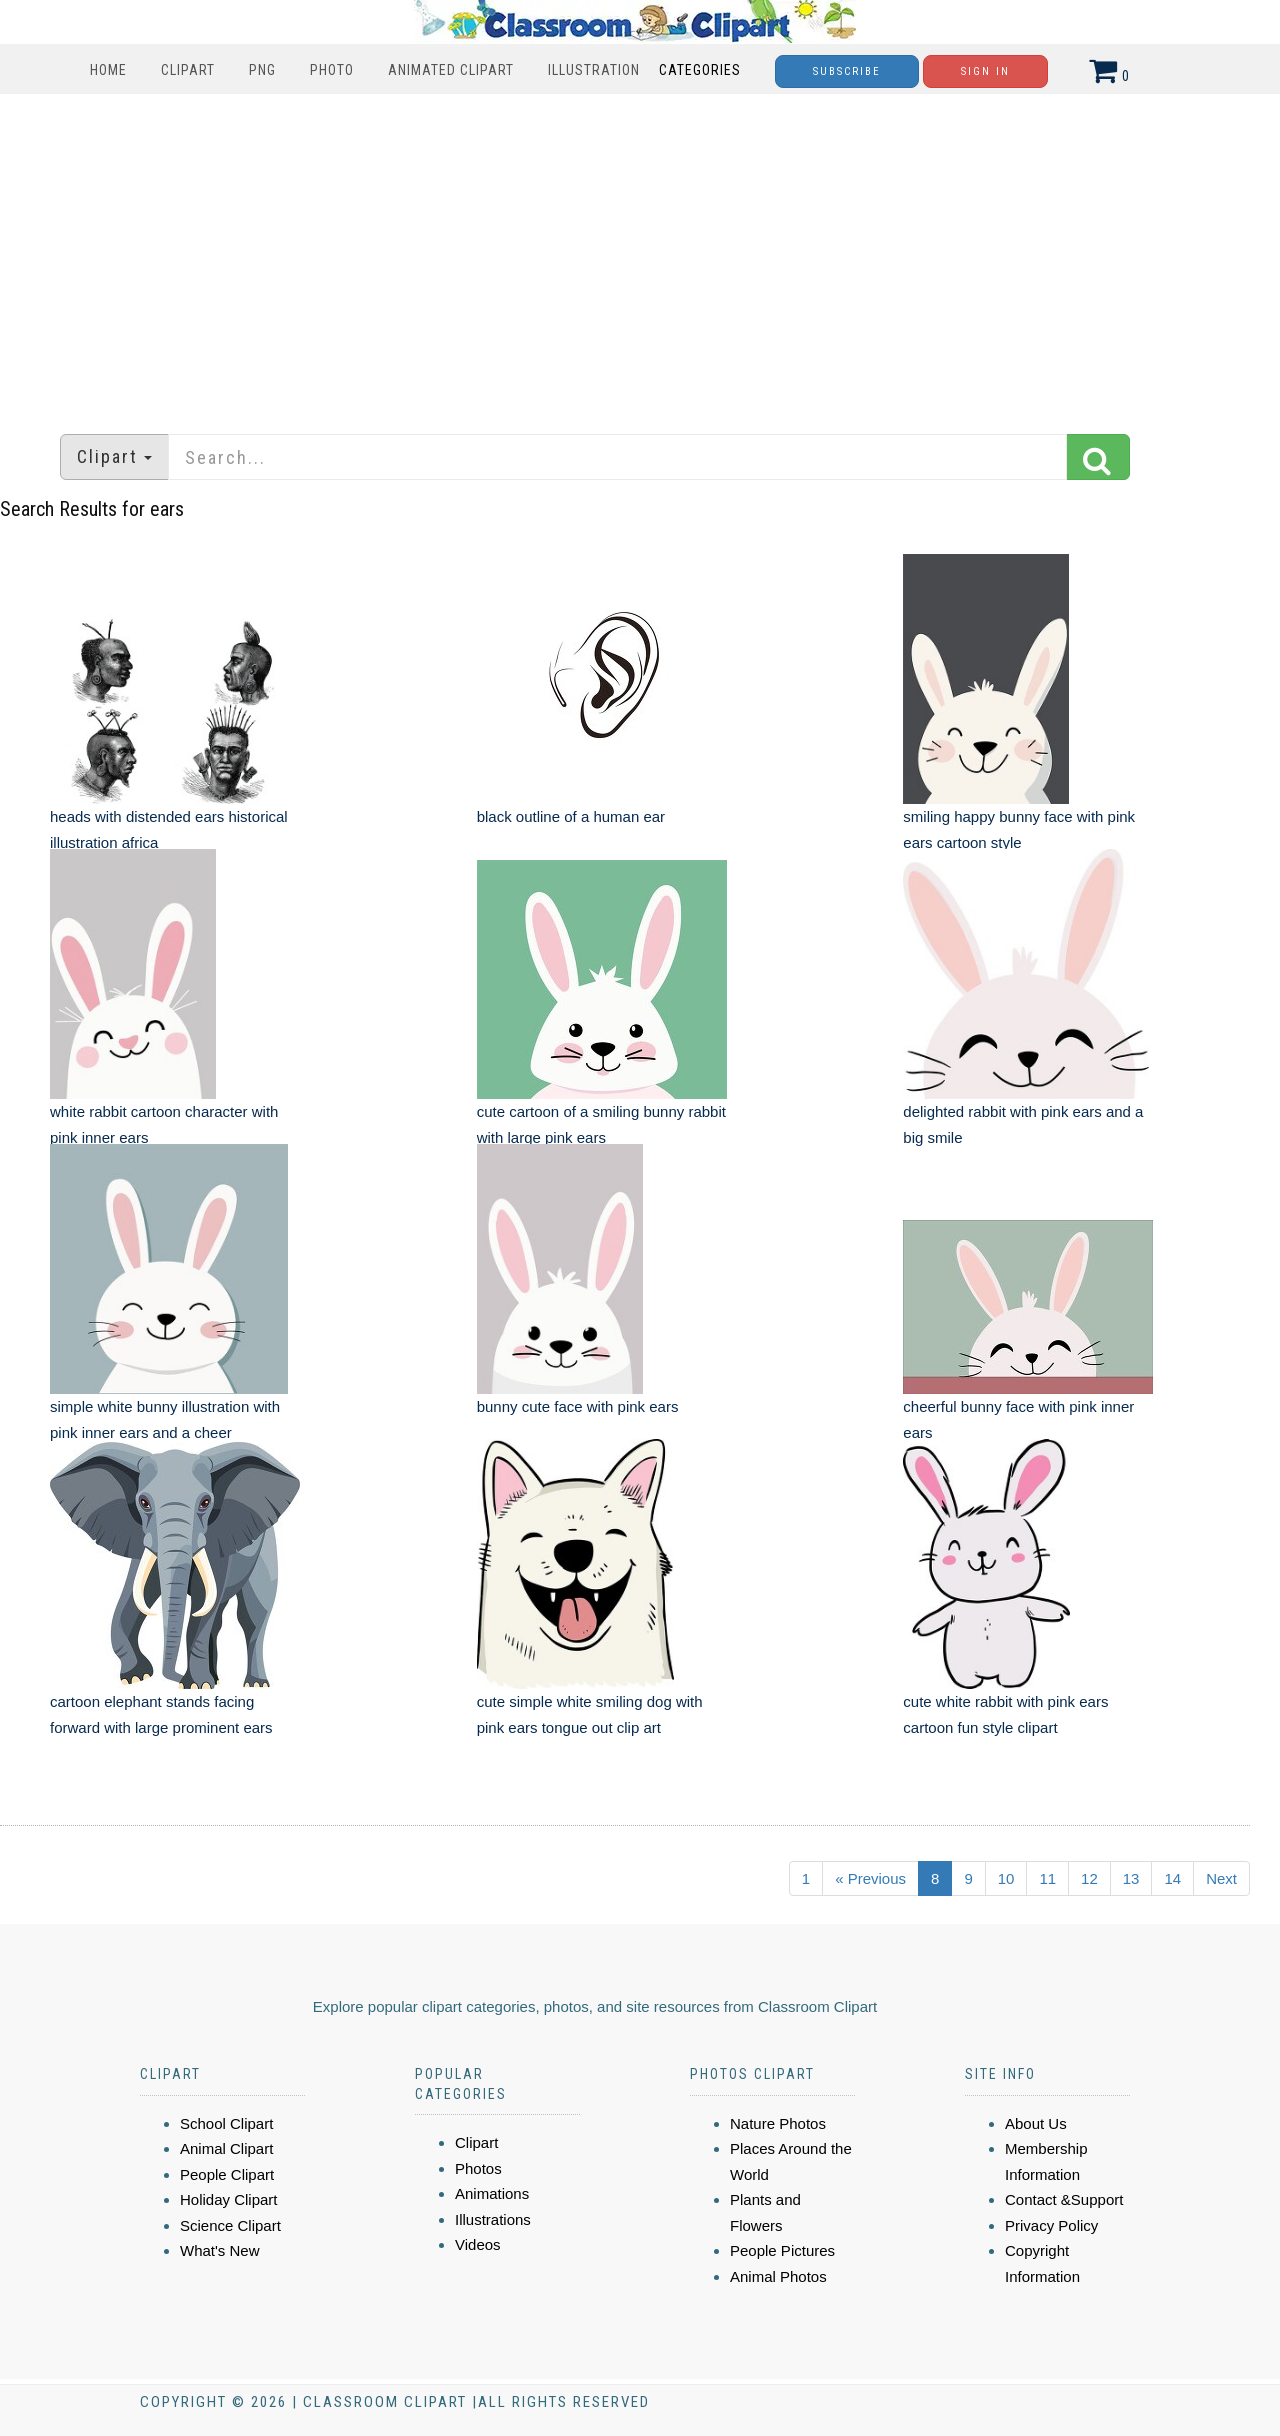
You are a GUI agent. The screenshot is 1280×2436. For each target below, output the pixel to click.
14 (1172, 1878)
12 (1089, 1878)
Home (108, 70)
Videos (478, 2244)
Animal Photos (778, 2276)
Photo (332, 70)
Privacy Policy (1051, 2225)
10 (1006, 1878)
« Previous (870, 1878)
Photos (478, 2168)
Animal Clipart (226, 2148)
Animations (492, 2193)
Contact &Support (1064, 2199)
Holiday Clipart (229, 2199)
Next (1221, 1878)
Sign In (985, 71)
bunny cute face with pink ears (578, 1406)
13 (1131, 1878)
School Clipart (226, 2123)
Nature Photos (778, 2123)
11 (1047, 1878)
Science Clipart (230, 2225)
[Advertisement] (640, 254)
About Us (1036, 2123)
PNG (262, 70)
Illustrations (493, 2219)
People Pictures (782, 2250)
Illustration (594, 70)
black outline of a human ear (571, 816)
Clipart (188, 70)
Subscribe (847, 71)
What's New (220, 2250)
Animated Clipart (451, 70)
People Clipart (227, 2174)
